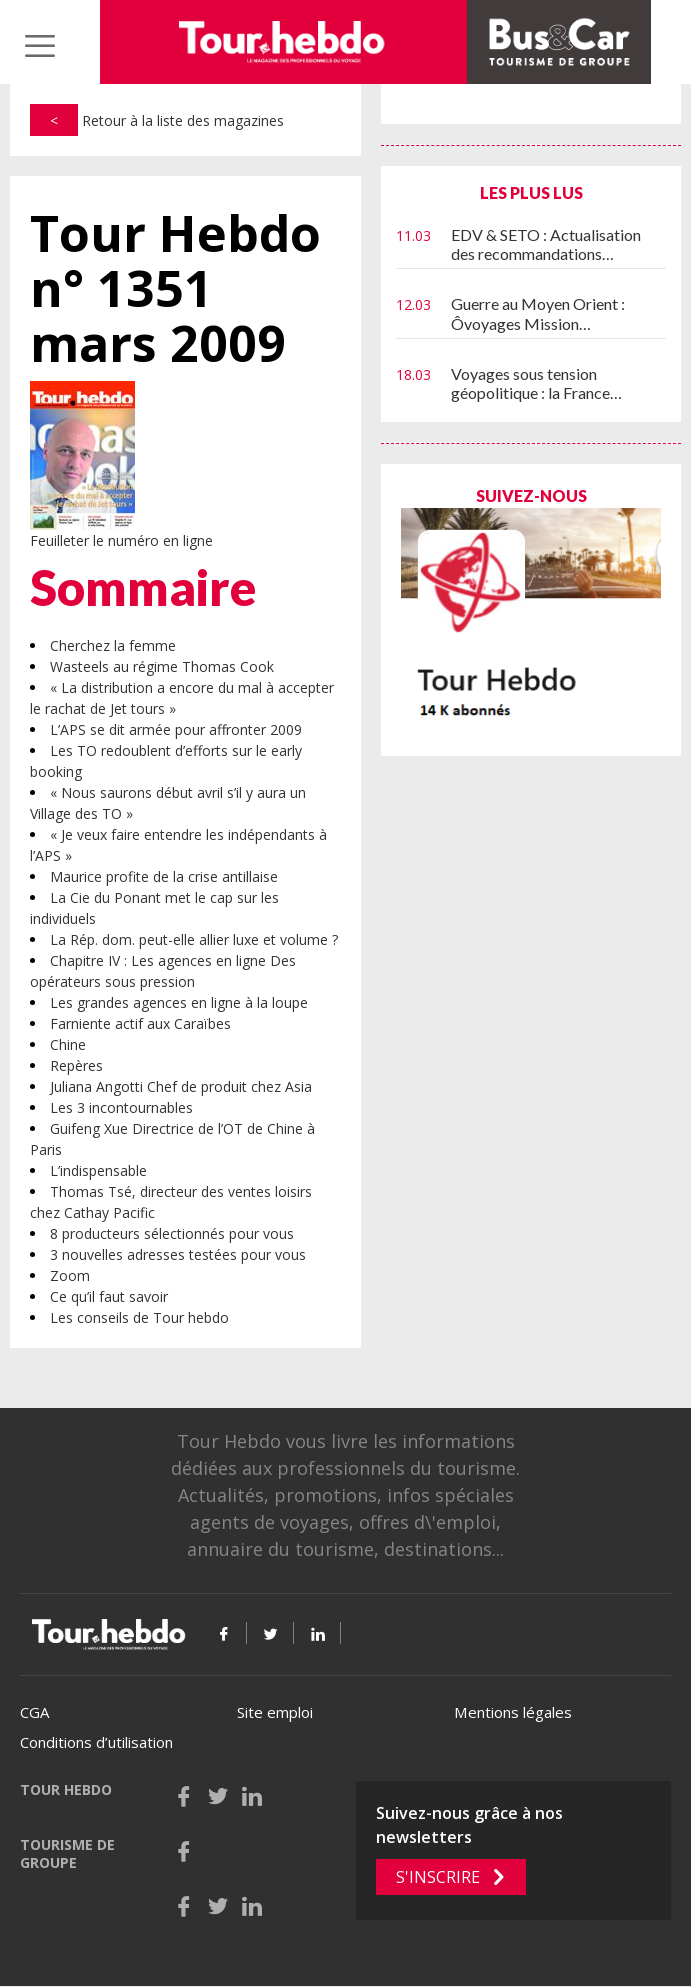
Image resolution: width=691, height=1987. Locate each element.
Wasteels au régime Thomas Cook (162, 666)
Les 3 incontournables (121, 1107)
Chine (68, 1044)
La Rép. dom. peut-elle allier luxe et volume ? (194, 939)
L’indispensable (98, 1170)
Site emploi (275, 1712)
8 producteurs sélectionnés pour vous (172, 1233)
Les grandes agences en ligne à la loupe (179, 1002)
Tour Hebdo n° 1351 (175, 288)
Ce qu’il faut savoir (109, 1296)
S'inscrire (438, 1877)
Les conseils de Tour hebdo (139, 1317)
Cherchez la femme (113, 645)
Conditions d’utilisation (96, 1742)
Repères (76, 1065)
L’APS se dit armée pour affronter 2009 (176, 729)
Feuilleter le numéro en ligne (121, 540)
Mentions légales (513, 1712)
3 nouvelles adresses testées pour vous (178, 1254)
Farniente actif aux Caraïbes (140, 1023)
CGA (34, 1712)
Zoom (70, 1275)
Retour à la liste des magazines (157, 120)
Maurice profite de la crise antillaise (164, 876)
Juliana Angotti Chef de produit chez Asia (181, 1086)
